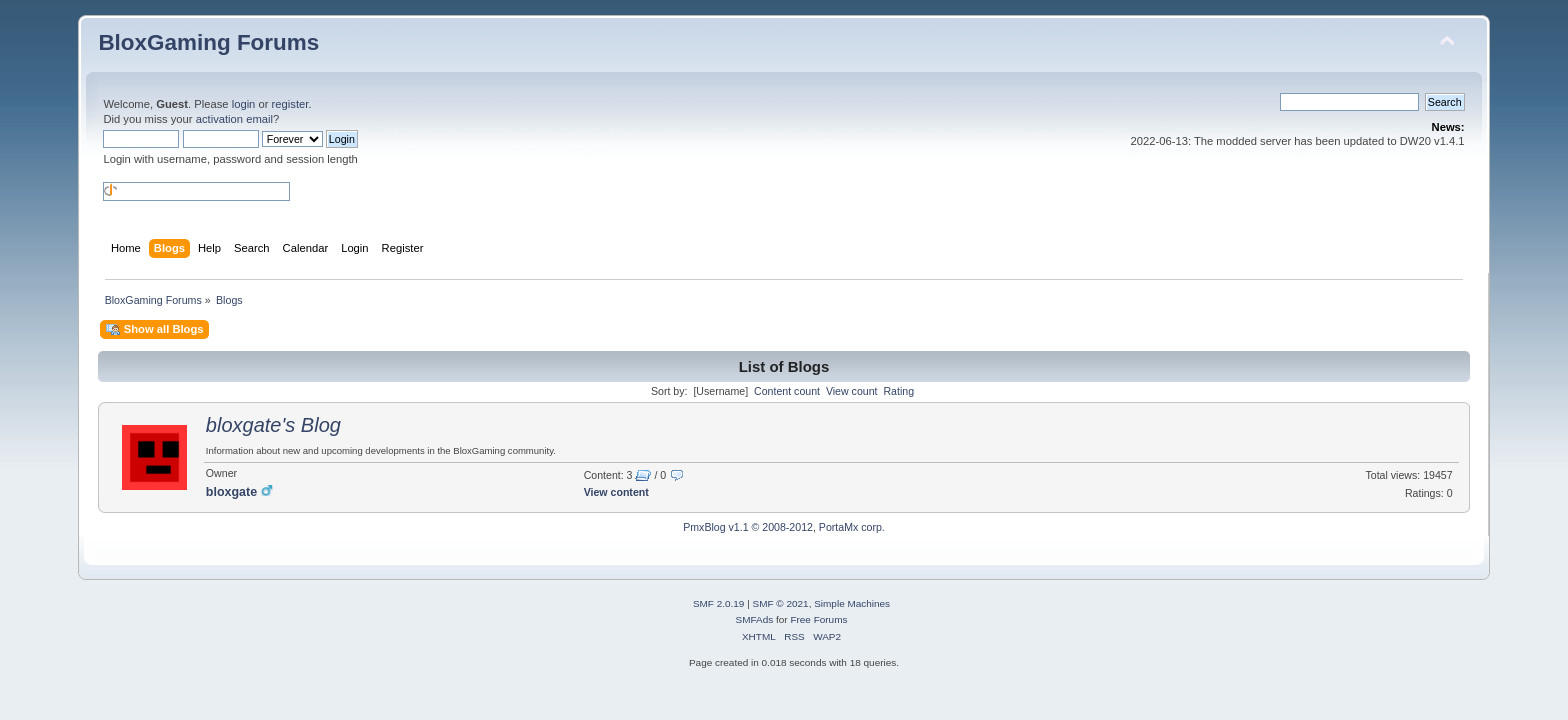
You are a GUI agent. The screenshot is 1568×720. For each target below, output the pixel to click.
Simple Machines (852, 603)
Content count (787, 391)
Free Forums (818, 619)
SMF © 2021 (781, 603)
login (244, 104)
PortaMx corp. (852, 527)
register (290, 104)
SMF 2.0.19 (719, 603)
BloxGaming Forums (208, 42)
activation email (234, 119)
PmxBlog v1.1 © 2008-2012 (748, 527)
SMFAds (755, 619)
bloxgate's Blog (273, 425)
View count (852, 391)
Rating (898, 391)
